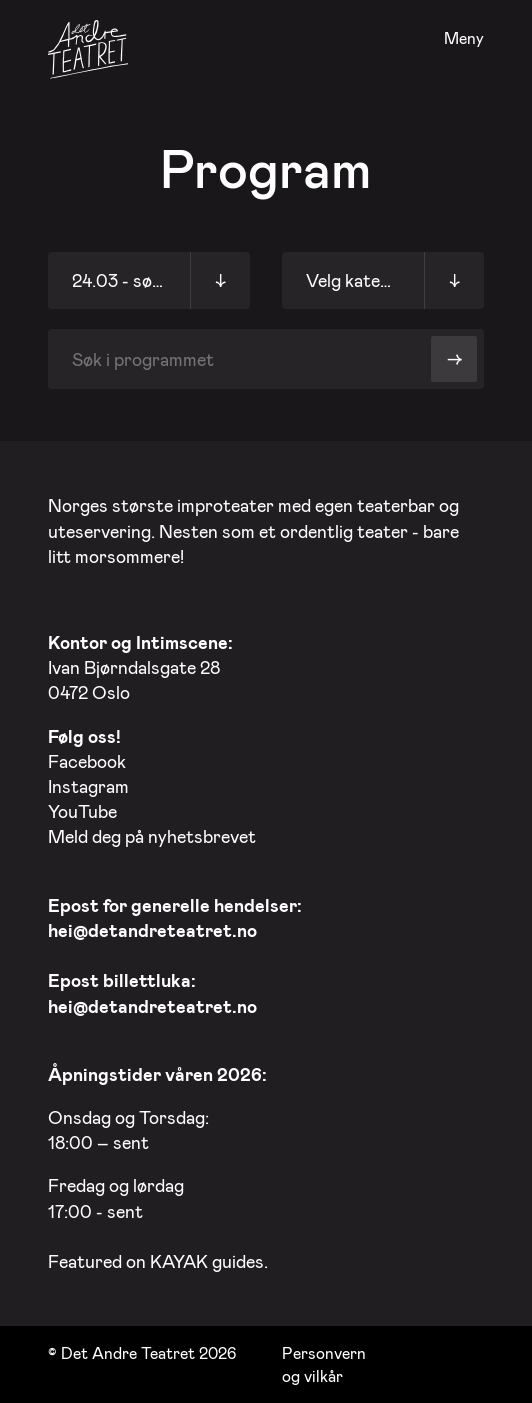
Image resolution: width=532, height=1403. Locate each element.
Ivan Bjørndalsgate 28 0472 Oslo (140, 667)
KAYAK (179, 1261)
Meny (464, 38)
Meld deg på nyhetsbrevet (152, 836)
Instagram (88, 786)
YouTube (82, 811)
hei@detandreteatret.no (152, 930)
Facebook (87, 761)
